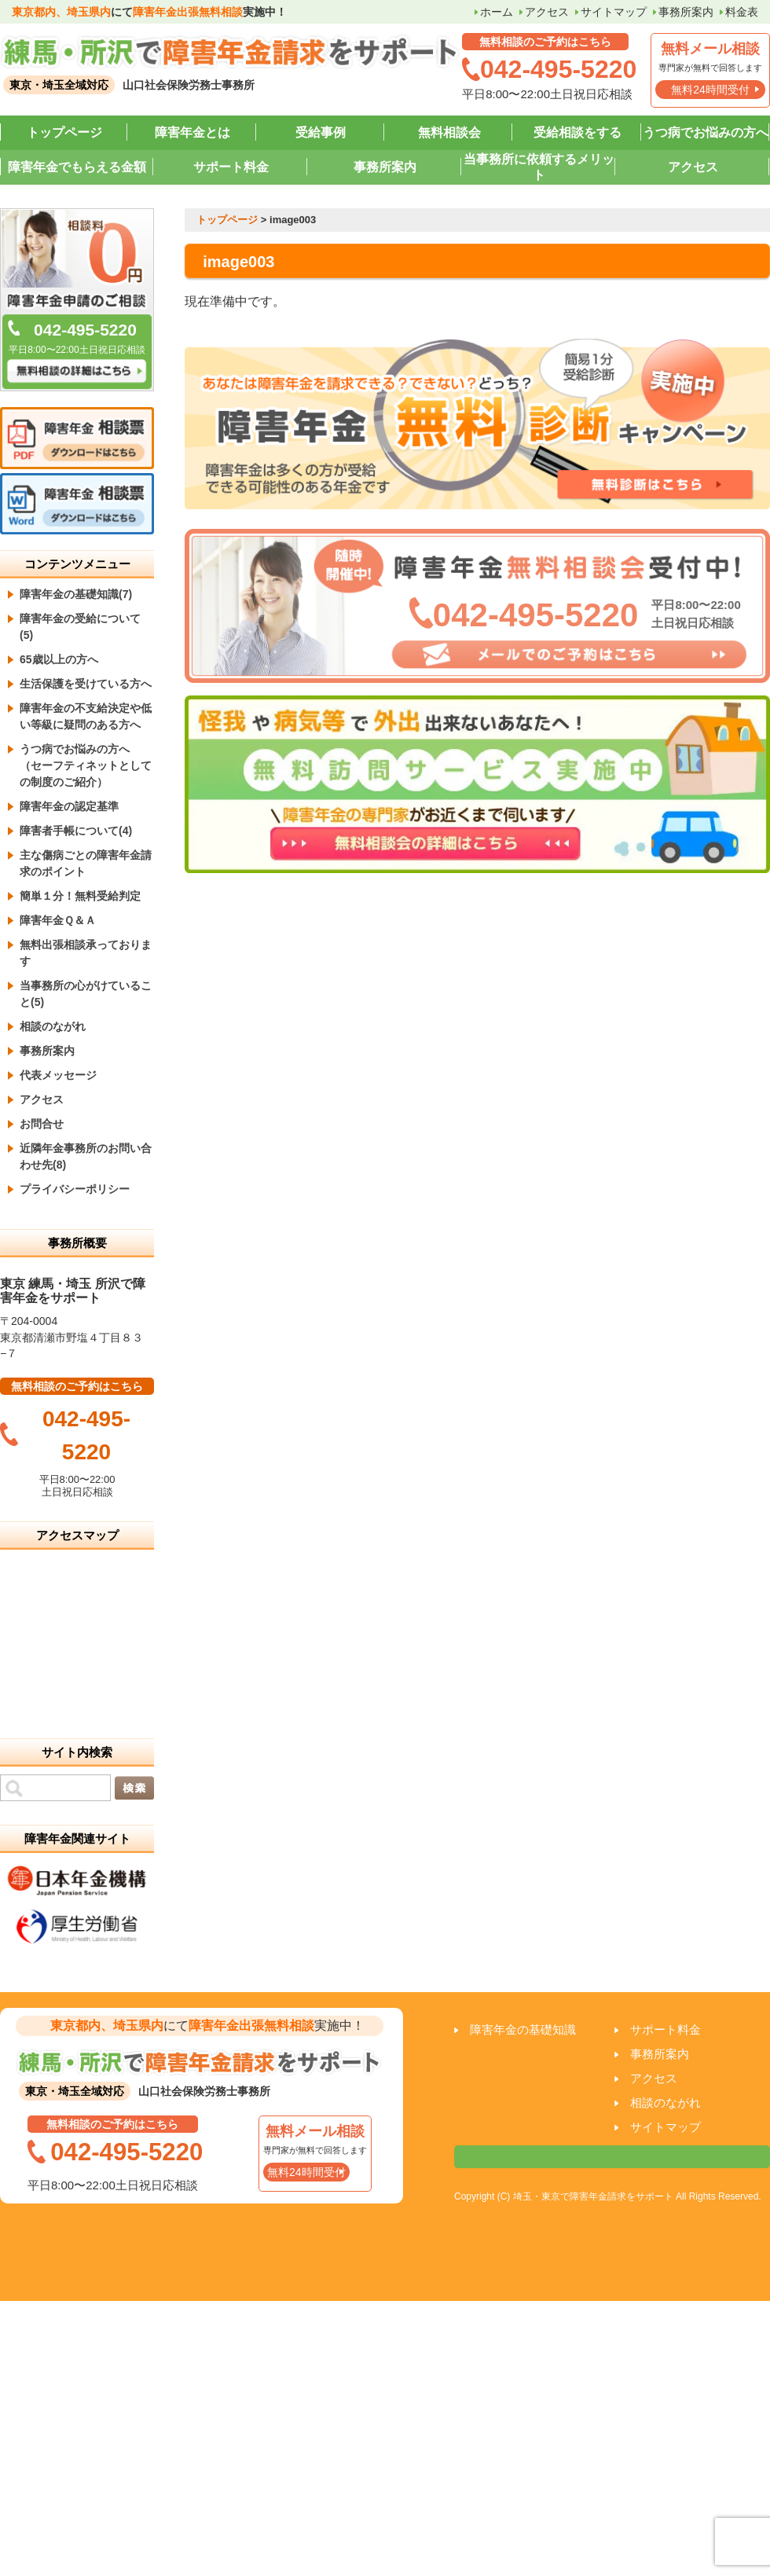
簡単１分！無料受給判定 (80, 896)
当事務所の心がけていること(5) (86, 993)
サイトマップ (614, 12)
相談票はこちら (612, 2156)
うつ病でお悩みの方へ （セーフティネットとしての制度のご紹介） (86, 765)
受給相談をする (578, 132)
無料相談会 (449, 132)
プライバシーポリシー (75, 1189)
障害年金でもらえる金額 (77, 167)
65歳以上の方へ (59, 659)
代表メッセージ (58, 1075)
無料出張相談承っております (86, 952)
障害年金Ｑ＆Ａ (58, 920)
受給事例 (320, 132)
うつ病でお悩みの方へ (705, 132)
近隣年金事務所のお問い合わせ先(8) (86, 1156)
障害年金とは (192, 132)
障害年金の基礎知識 (523, 2029)
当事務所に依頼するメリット (539, 167)
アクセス (547, 12)
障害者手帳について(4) (76, 830)
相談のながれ (53, 1026)
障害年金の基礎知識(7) (76, 594)
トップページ (64, 132)
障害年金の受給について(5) (80, 626)
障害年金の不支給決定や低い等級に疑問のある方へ (86, 716)
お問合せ (42, 1123)
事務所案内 (685, 12)
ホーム (496, 12)
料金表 (741, 12)
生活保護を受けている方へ (86, 683)
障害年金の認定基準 (69, 806)
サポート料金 (231, 167)
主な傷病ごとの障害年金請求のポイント (86, 863)
